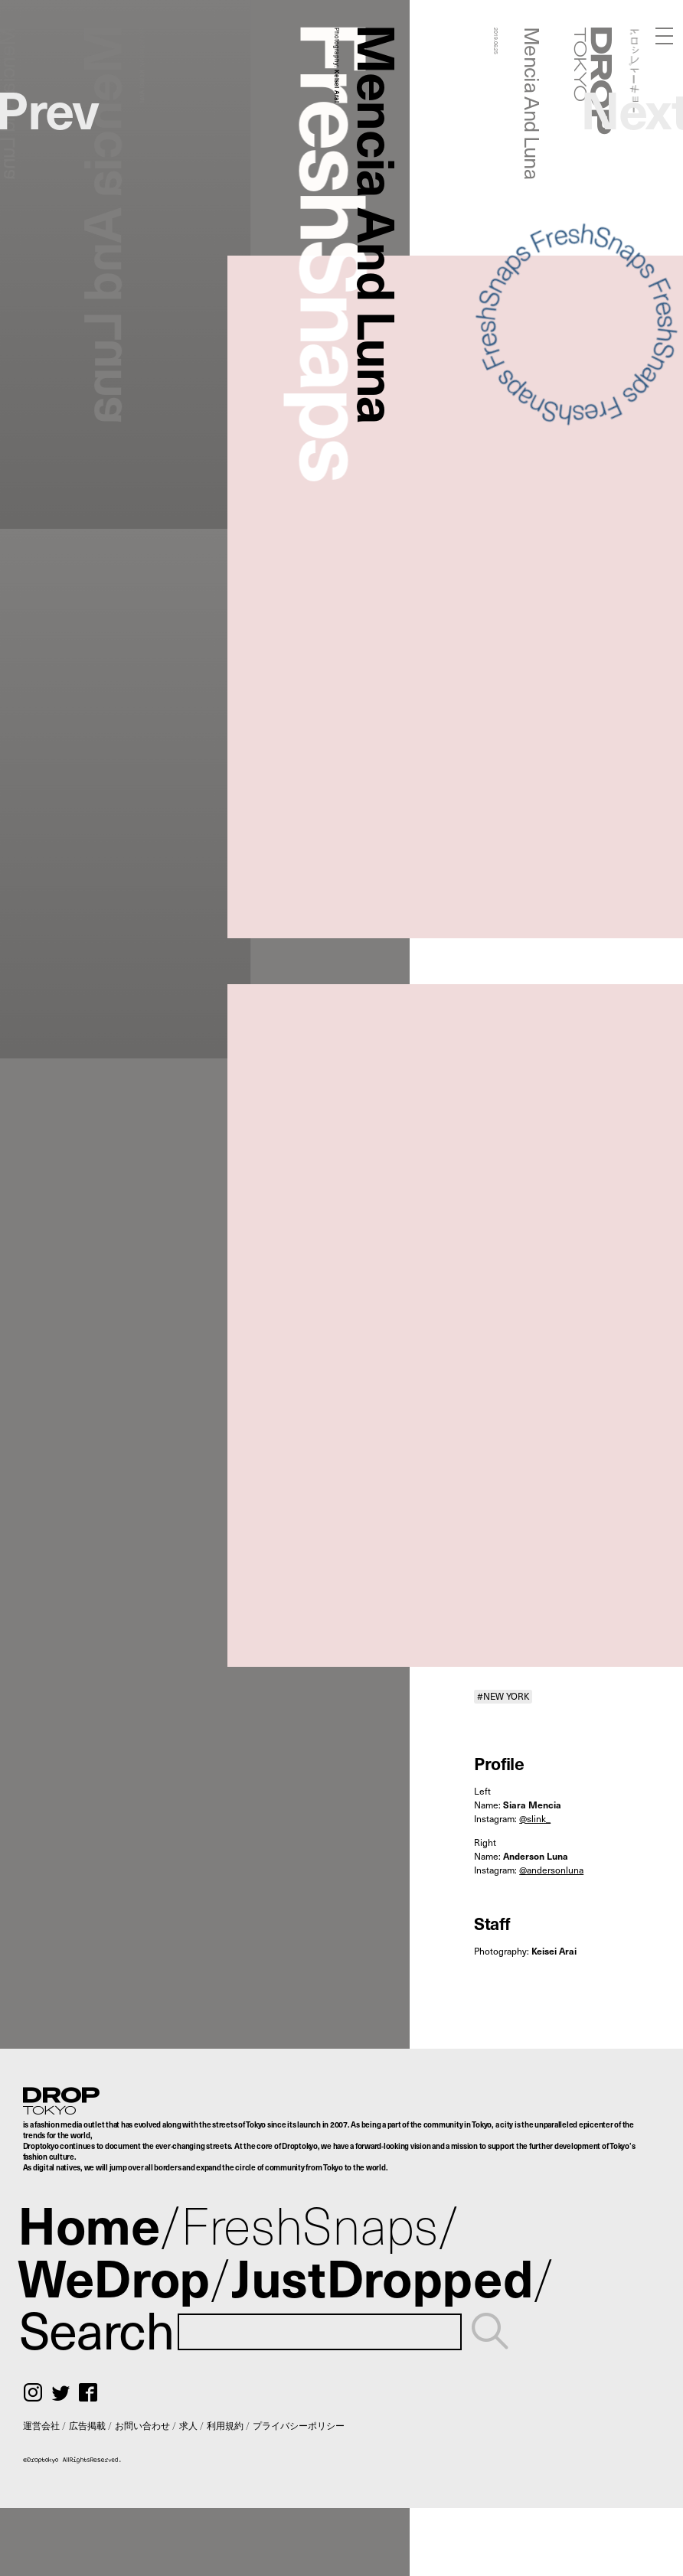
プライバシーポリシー (299, 2425)
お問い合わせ (142, 2425)
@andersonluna (551, 1870)
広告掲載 (87, 2425)
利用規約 (225, 2425)
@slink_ (535, 1818)
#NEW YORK (503, 1696)
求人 (188, 2425)
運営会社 (41, 2425)
